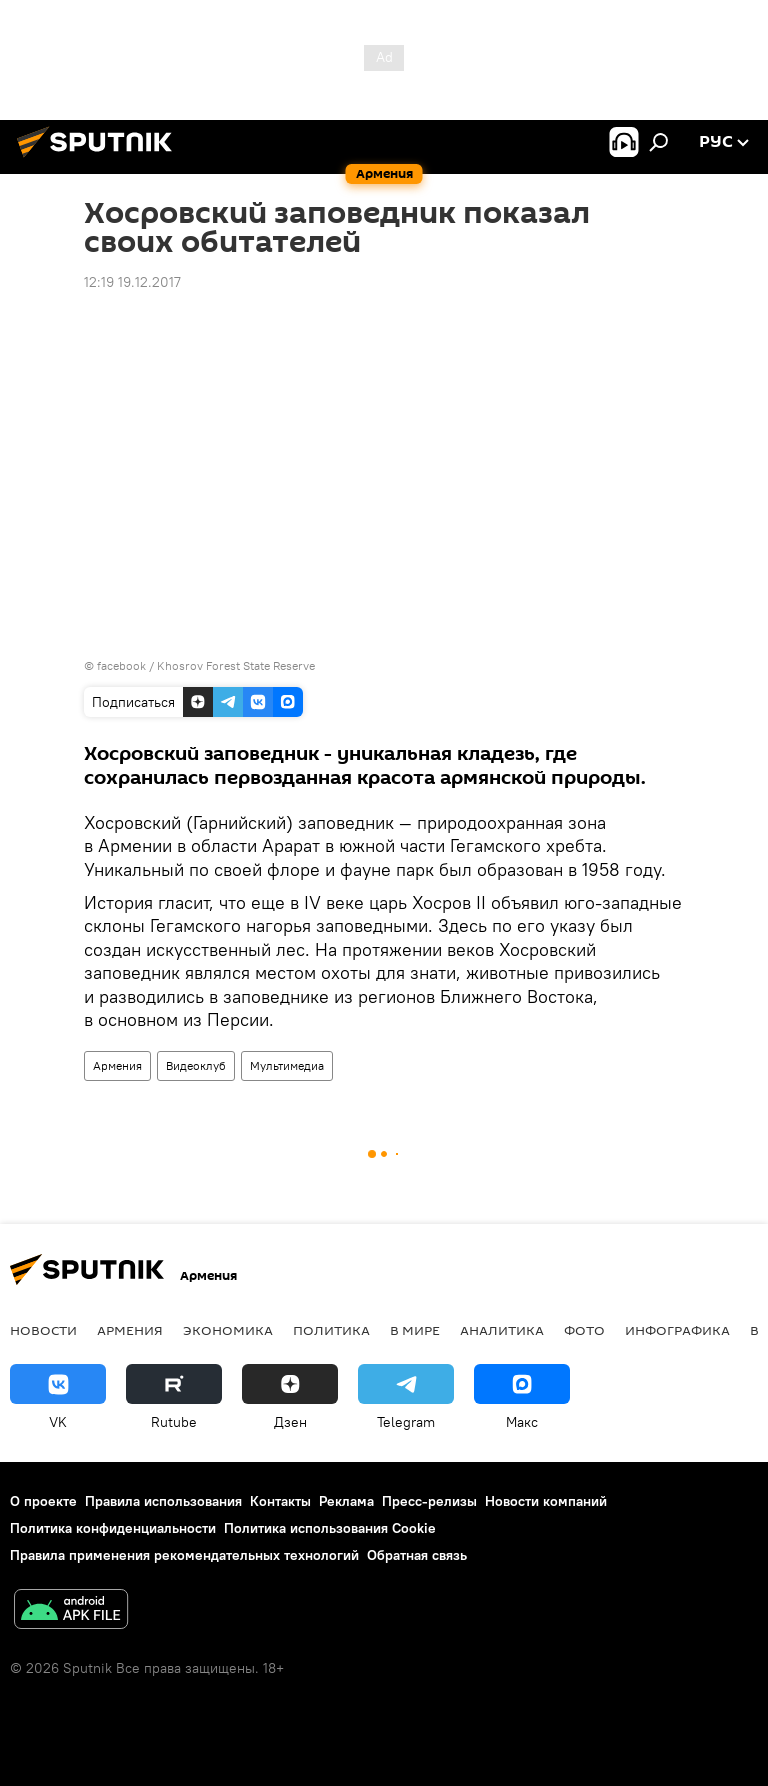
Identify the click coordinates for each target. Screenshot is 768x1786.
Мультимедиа (287, 1065)
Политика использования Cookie (330, 1528)
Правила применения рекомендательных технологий (184, 1555)
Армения (117, 1065)
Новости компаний (546, 1501)
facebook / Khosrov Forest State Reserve (206, 665)
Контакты (280, 1501)
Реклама (346, 1501)
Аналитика (502, 1330)
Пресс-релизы (429, 1501)
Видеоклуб (196, 1065)
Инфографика (677, 1330)
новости (43, 1330)
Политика (331, 1330)
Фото (584, 1330)
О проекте (43, 1501)
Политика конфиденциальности (113, 1528)
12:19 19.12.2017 (132, 282)
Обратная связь (417, 1555)
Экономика (228, 1330)
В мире (415, 1330)
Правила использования (163, 1501)
